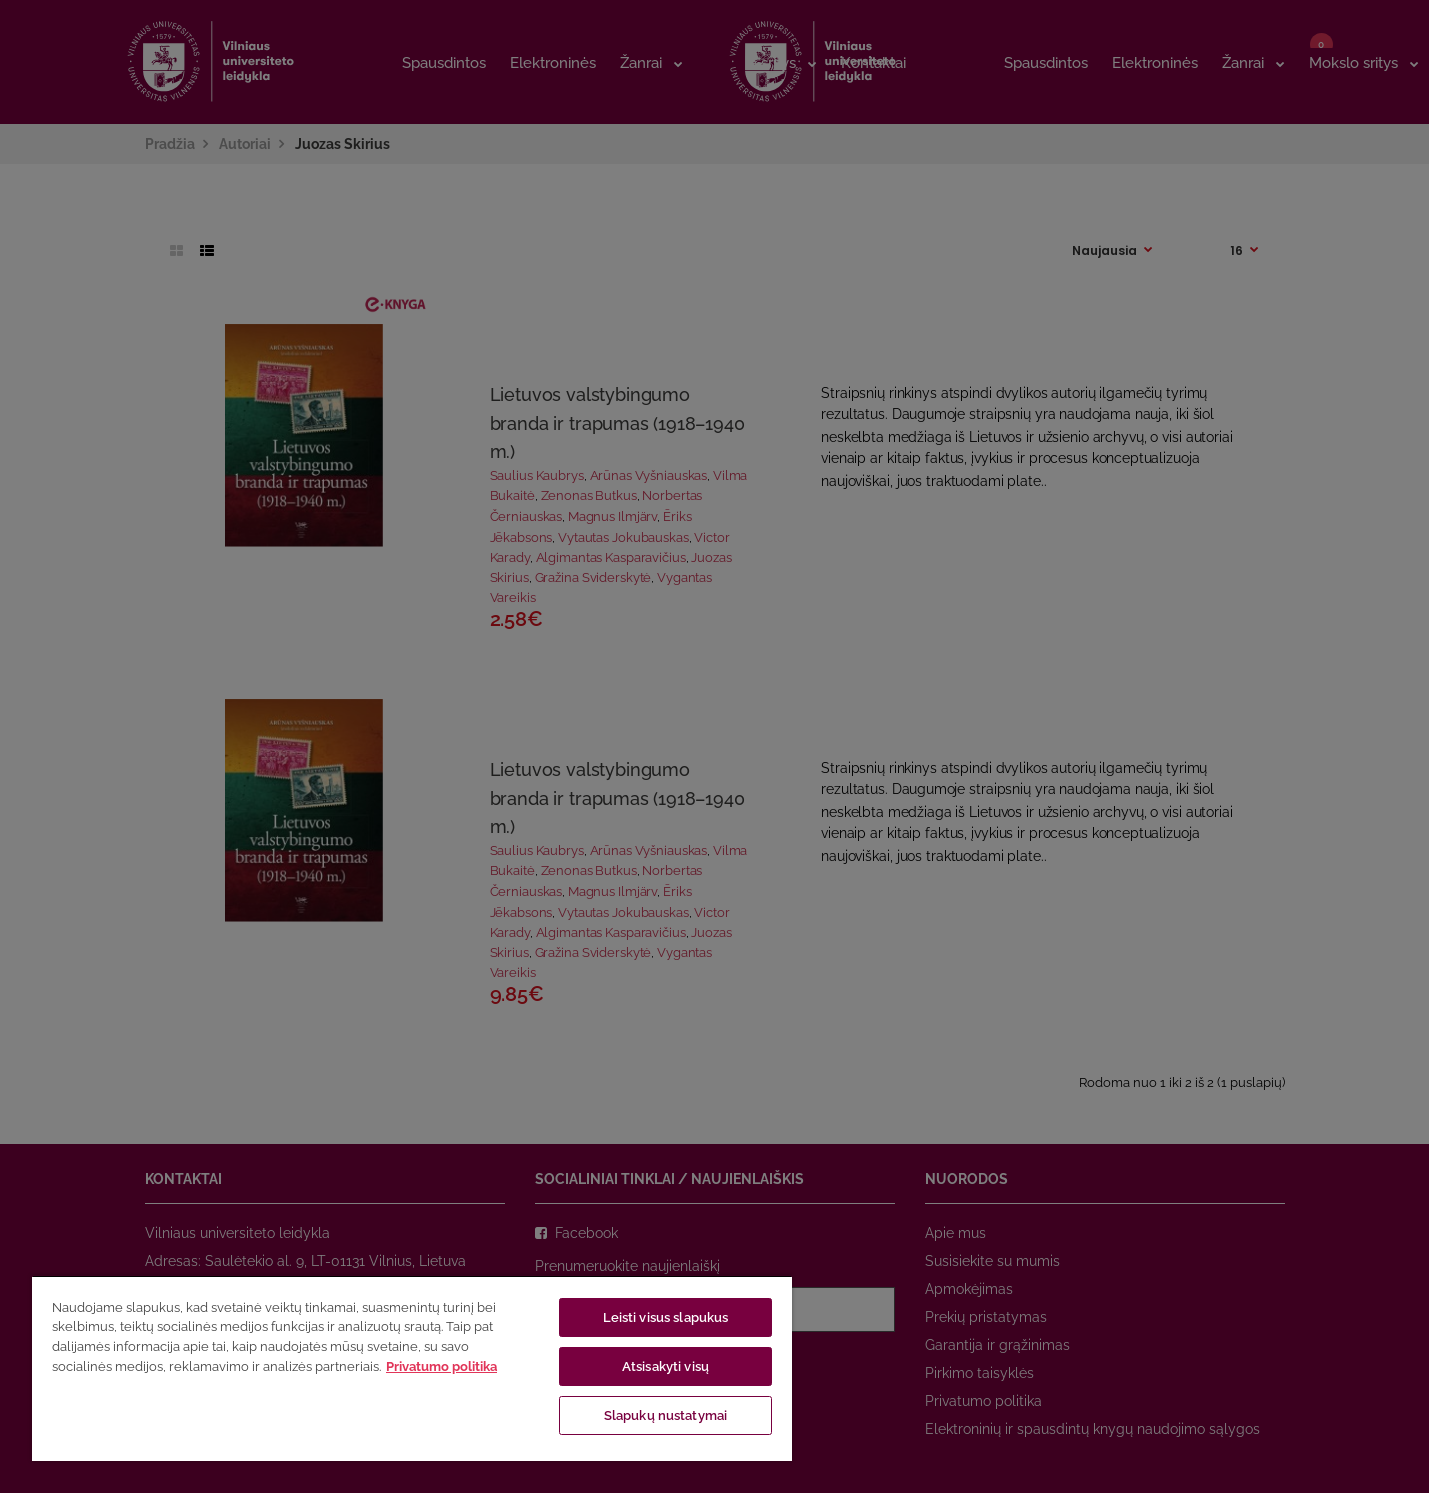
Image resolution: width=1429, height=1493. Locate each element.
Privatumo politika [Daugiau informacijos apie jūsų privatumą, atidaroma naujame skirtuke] (441, 1366)
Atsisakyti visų (665, 1366)
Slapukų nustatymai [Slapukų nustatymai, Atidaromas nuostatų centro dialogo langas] (665, 1415)
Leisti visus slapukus (666, 1317)
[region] (412, 1368)
